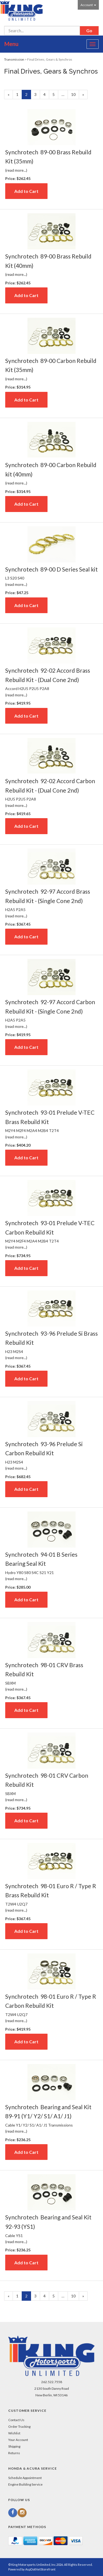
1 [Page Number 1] (19, 94)
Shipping (14, 2446)
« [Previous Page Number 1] (10, 95)
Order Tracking (19, 2426)
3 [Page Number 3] (37, 94)
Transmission (14, 59)
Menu (11, 44)
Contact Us (16, 2420)
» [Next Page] (85, 95)
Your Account (18, 2440)
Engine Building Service (25, 2484)
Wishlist (14, 2433)
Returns (14, 2453)
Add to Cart (26, 191)
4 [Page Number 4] (46, 94)
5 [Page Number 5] (55, 94)
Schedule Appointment (25, 2478)
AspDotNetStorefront (40, 2569)
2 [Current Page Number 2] (28, 95)
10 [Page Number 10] (75, 94)
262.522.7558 (51, 2382)
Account (88, 5)
